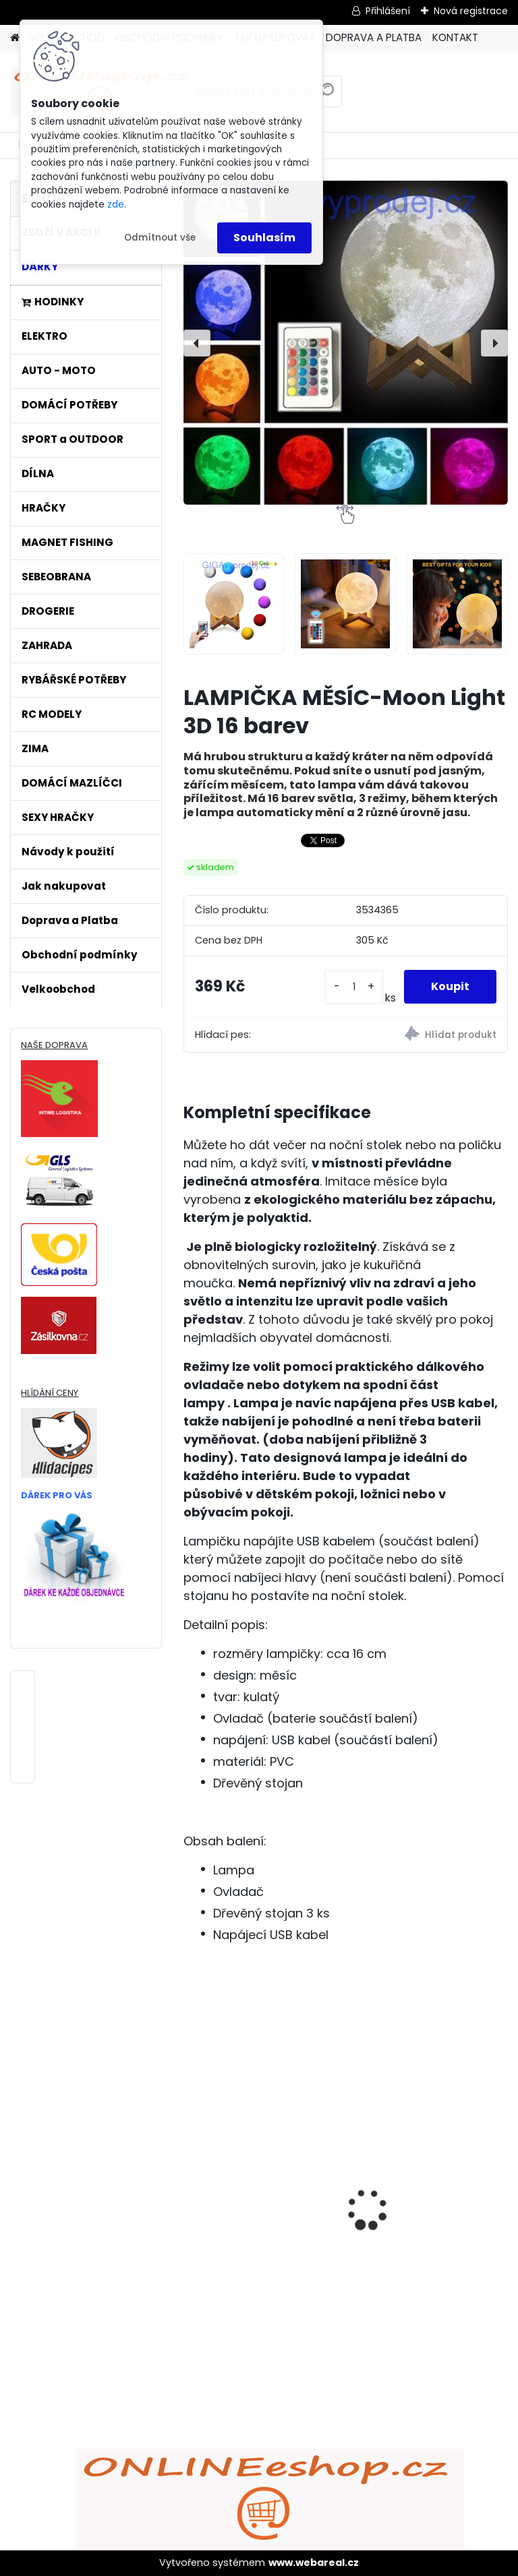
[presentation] (196, 343)
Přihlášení (388, 11)
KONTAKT (455, 37)
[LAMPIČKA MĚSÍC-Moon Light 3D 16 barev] (345, 343)
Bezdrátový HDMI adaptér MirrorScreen (261, 2167)
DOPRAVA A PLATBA (374, 37)
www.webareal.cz (313, 2562)
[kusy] (353, 987)
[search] (326, 96)
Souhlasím (264, 237)
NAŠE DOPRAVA (54, 1045)
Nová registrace (471, 11)
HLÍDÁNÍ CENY (49, 1392)
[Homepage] (15, 38)
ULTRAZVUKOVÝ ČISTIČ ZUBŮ (418, 2162)
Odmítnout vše (160, 237)
